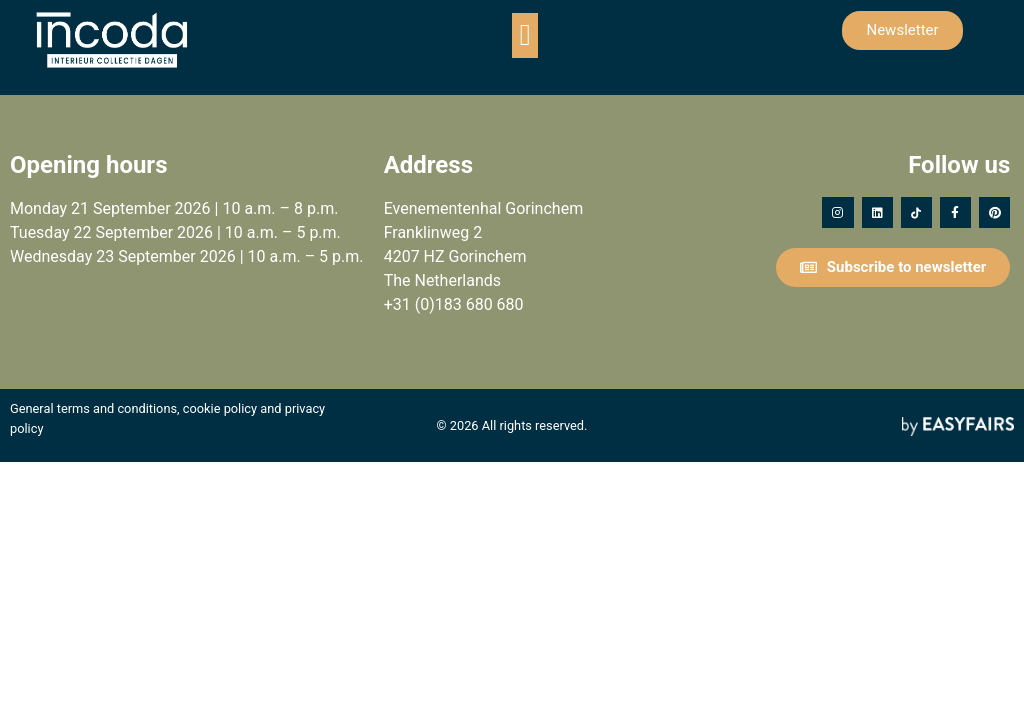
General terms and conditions (93, 408)
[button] (525, 35)
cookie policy (220, 408)
